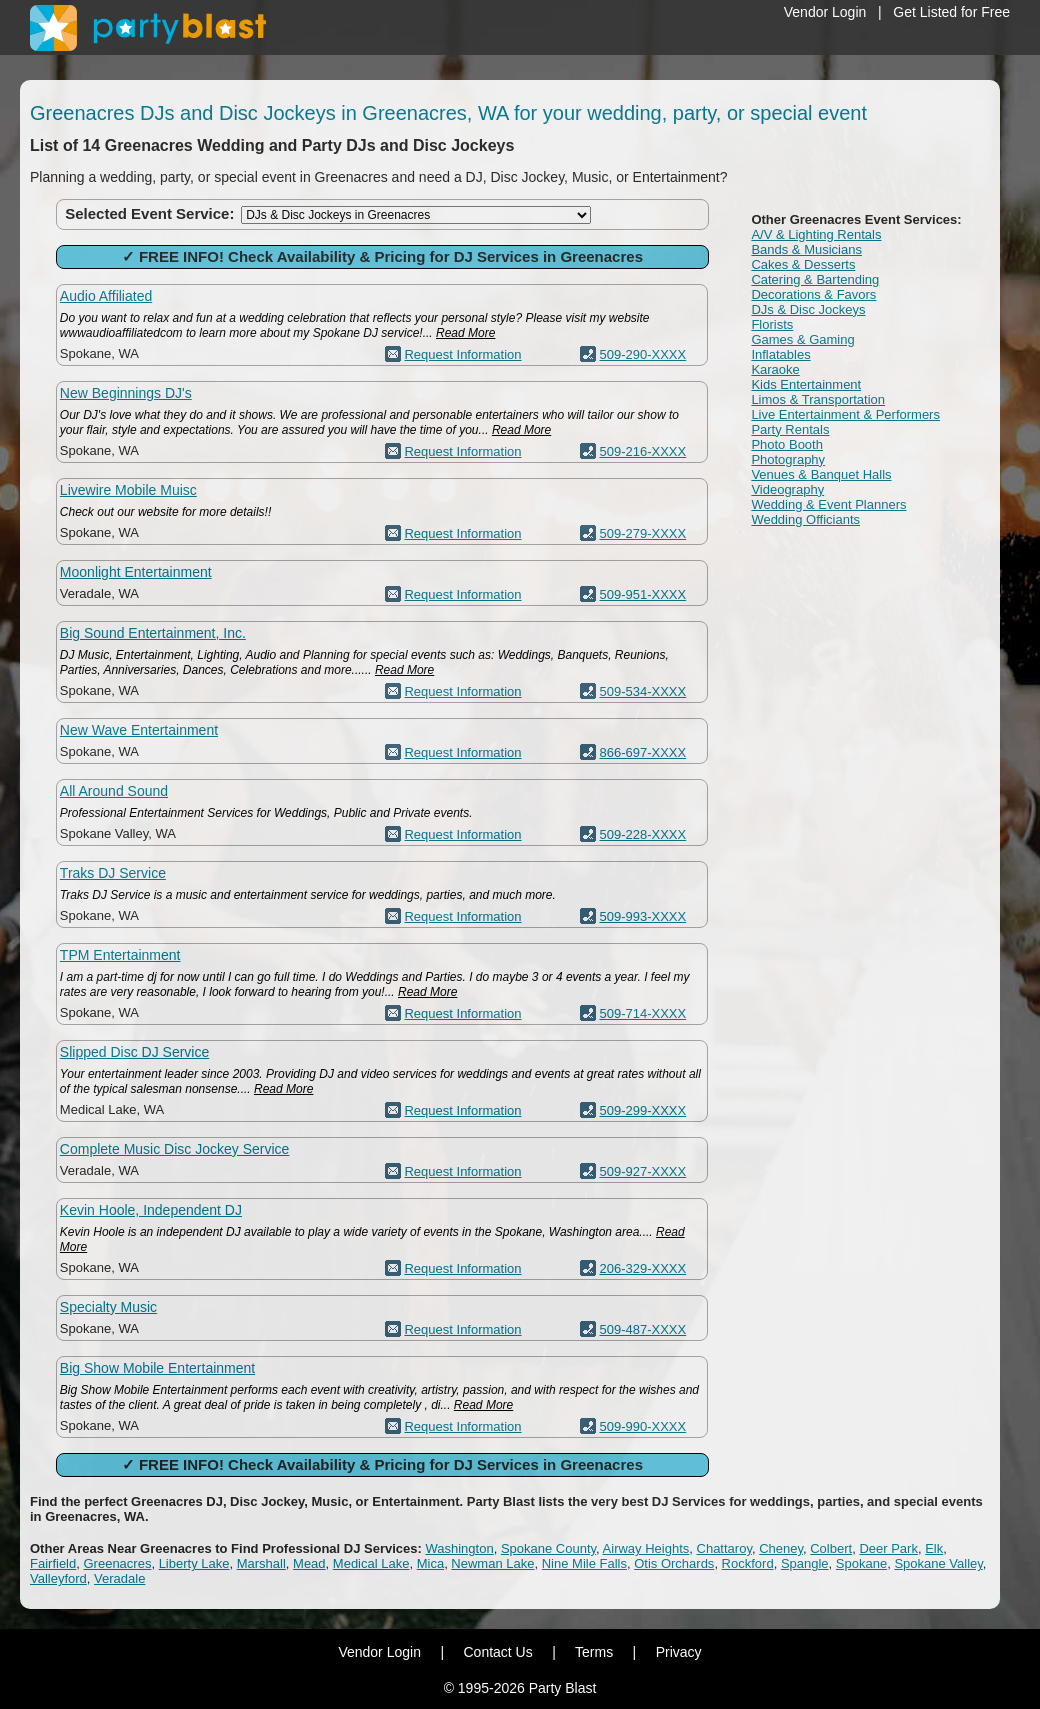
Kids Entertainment (806, 384)
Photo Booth (787, 444)
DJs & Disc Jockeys (808, 309)
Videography (787, 489)
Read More (465, 333)
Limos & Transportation (818, 399)
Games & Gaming (802, 339)
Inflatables (780, 354)
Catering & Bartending (815, 279)
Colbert (831, 1548)
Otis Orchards (674, 1563)
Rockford (748, 1563)
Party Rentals (790, 429)
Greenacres (117, 1563)
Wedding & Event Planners (828, 504)
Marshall (261, 1563)
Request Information (462, 354)
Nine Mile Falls (584, 1563)
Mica (430, 1563)
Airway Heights (646, 1548)
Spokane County (548, 1548)
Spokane (861, 1563)
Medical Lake (371, 1563)
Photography (788, 459)
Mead (309, 1563)
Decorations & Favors (813, 294)
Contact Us (497, 1652)
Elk (934, 1548)
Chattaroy (724, 1548)
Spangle (805, 1563)
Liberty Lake (194, 1563)
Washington (459, 1548)
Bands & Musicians (806, 249)
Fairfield (53, 1563)
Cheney (781, 1548)
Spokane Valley (938, 1563)
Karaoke (775, 369)
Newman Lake (492, 1563)
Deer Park (888, 1548)
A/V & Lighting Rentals (816, 234)
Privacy (679, 1652)
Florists (772, 324)
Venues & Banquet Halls (821, 474)
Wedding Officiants (805, 519)
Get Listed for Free (951, 12)
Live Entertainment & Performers (845, 414)
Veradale (119, 1578)
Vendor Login (825, 12)
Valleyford (58, 1578)
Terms (594, 1652)
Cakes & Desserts (803, 264)
